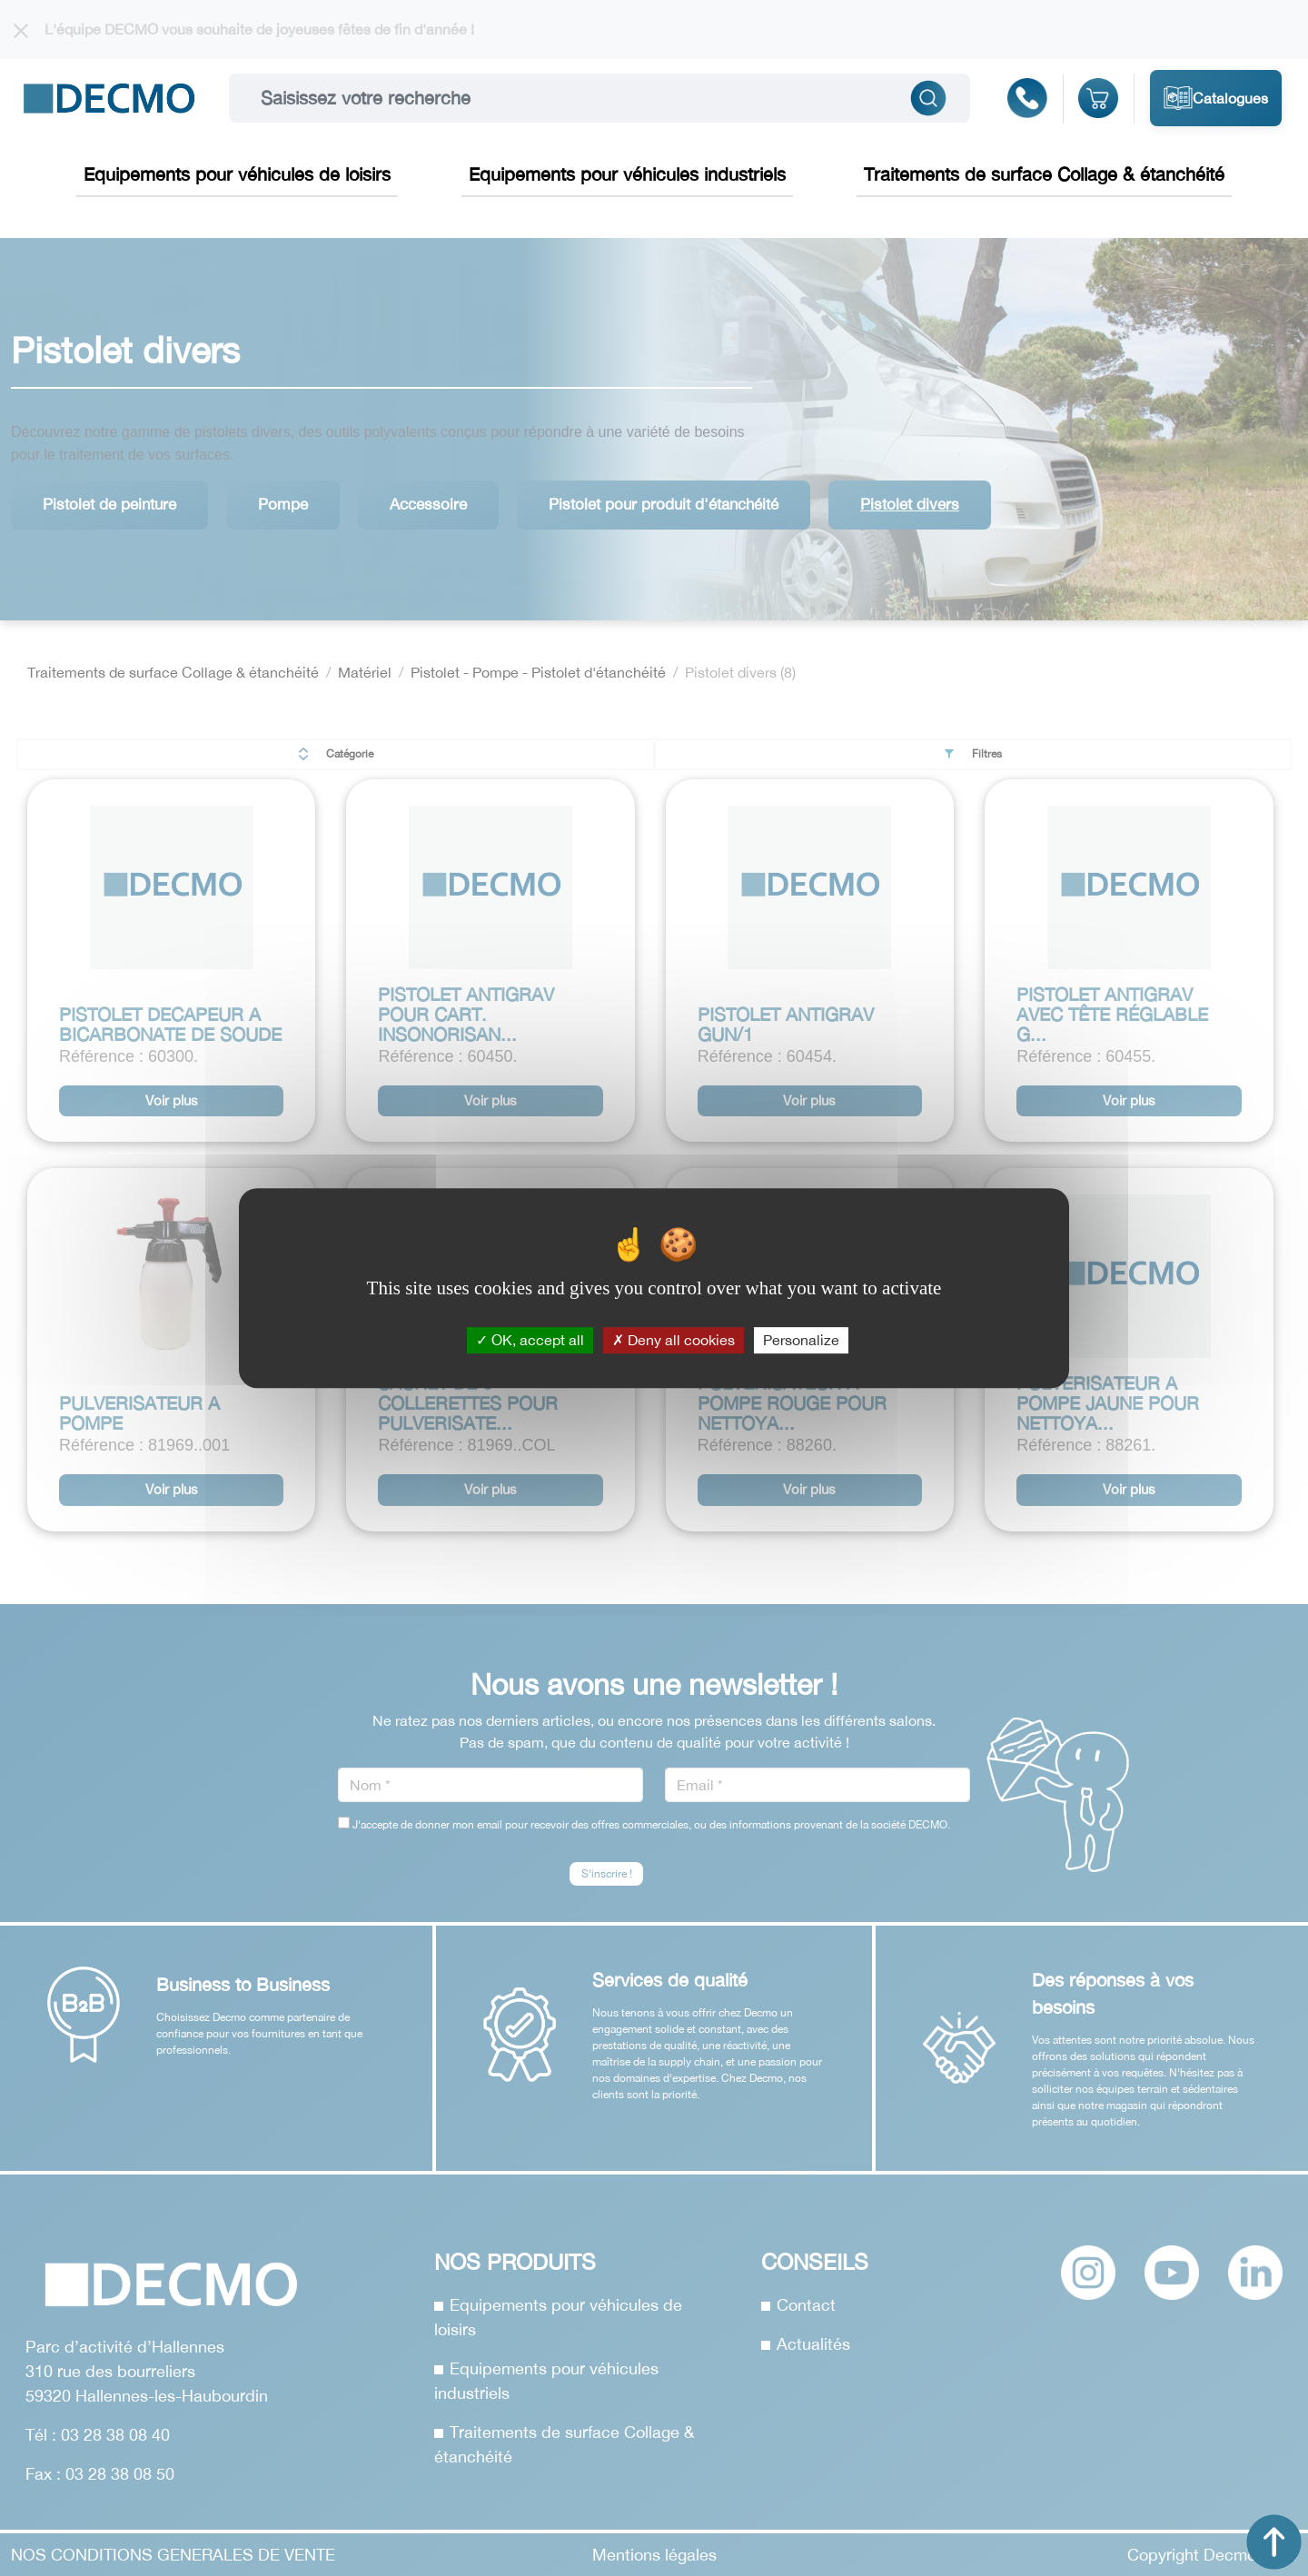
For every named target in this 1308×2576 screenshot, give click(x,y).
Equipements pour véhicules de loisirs (237, 173)
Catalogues (1216, 98)
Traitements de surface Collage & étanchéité (1044, 173)
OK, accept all (530, 1340)
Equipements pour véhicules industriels (627, 173)
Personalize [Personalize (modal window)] (801, 1340)
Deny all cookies (673, 1340)
